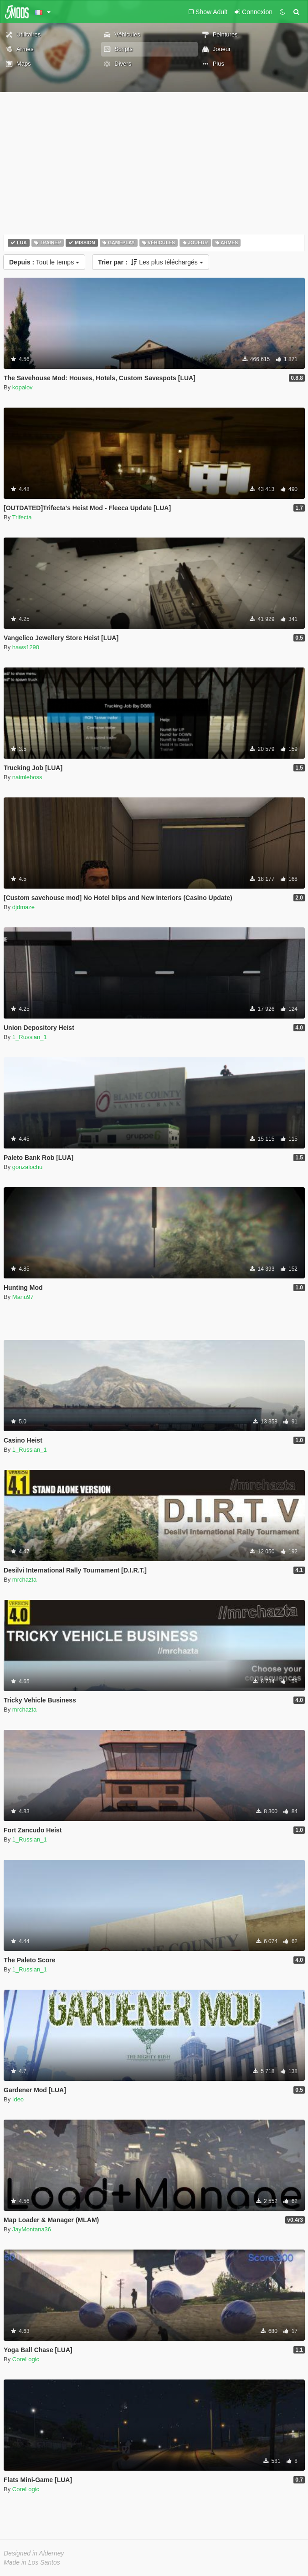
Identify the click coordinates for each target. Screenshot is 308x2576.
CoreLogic (25, 2359)
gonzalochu (27, 1167)
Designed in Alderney (34, 2553)
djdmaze (23, 907)
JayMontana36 (31, 2229)
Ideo (18, 2099)
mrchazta (24, 1579)
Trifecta (22, 517)
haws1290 (25, 647)
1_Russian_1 (29, 1037)
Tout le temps (44, 262)
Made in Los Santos (32, 2562)
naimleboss (27, 777)
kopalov (22, 387)
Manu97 (23, 1296)
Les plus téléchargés (150, 262)
